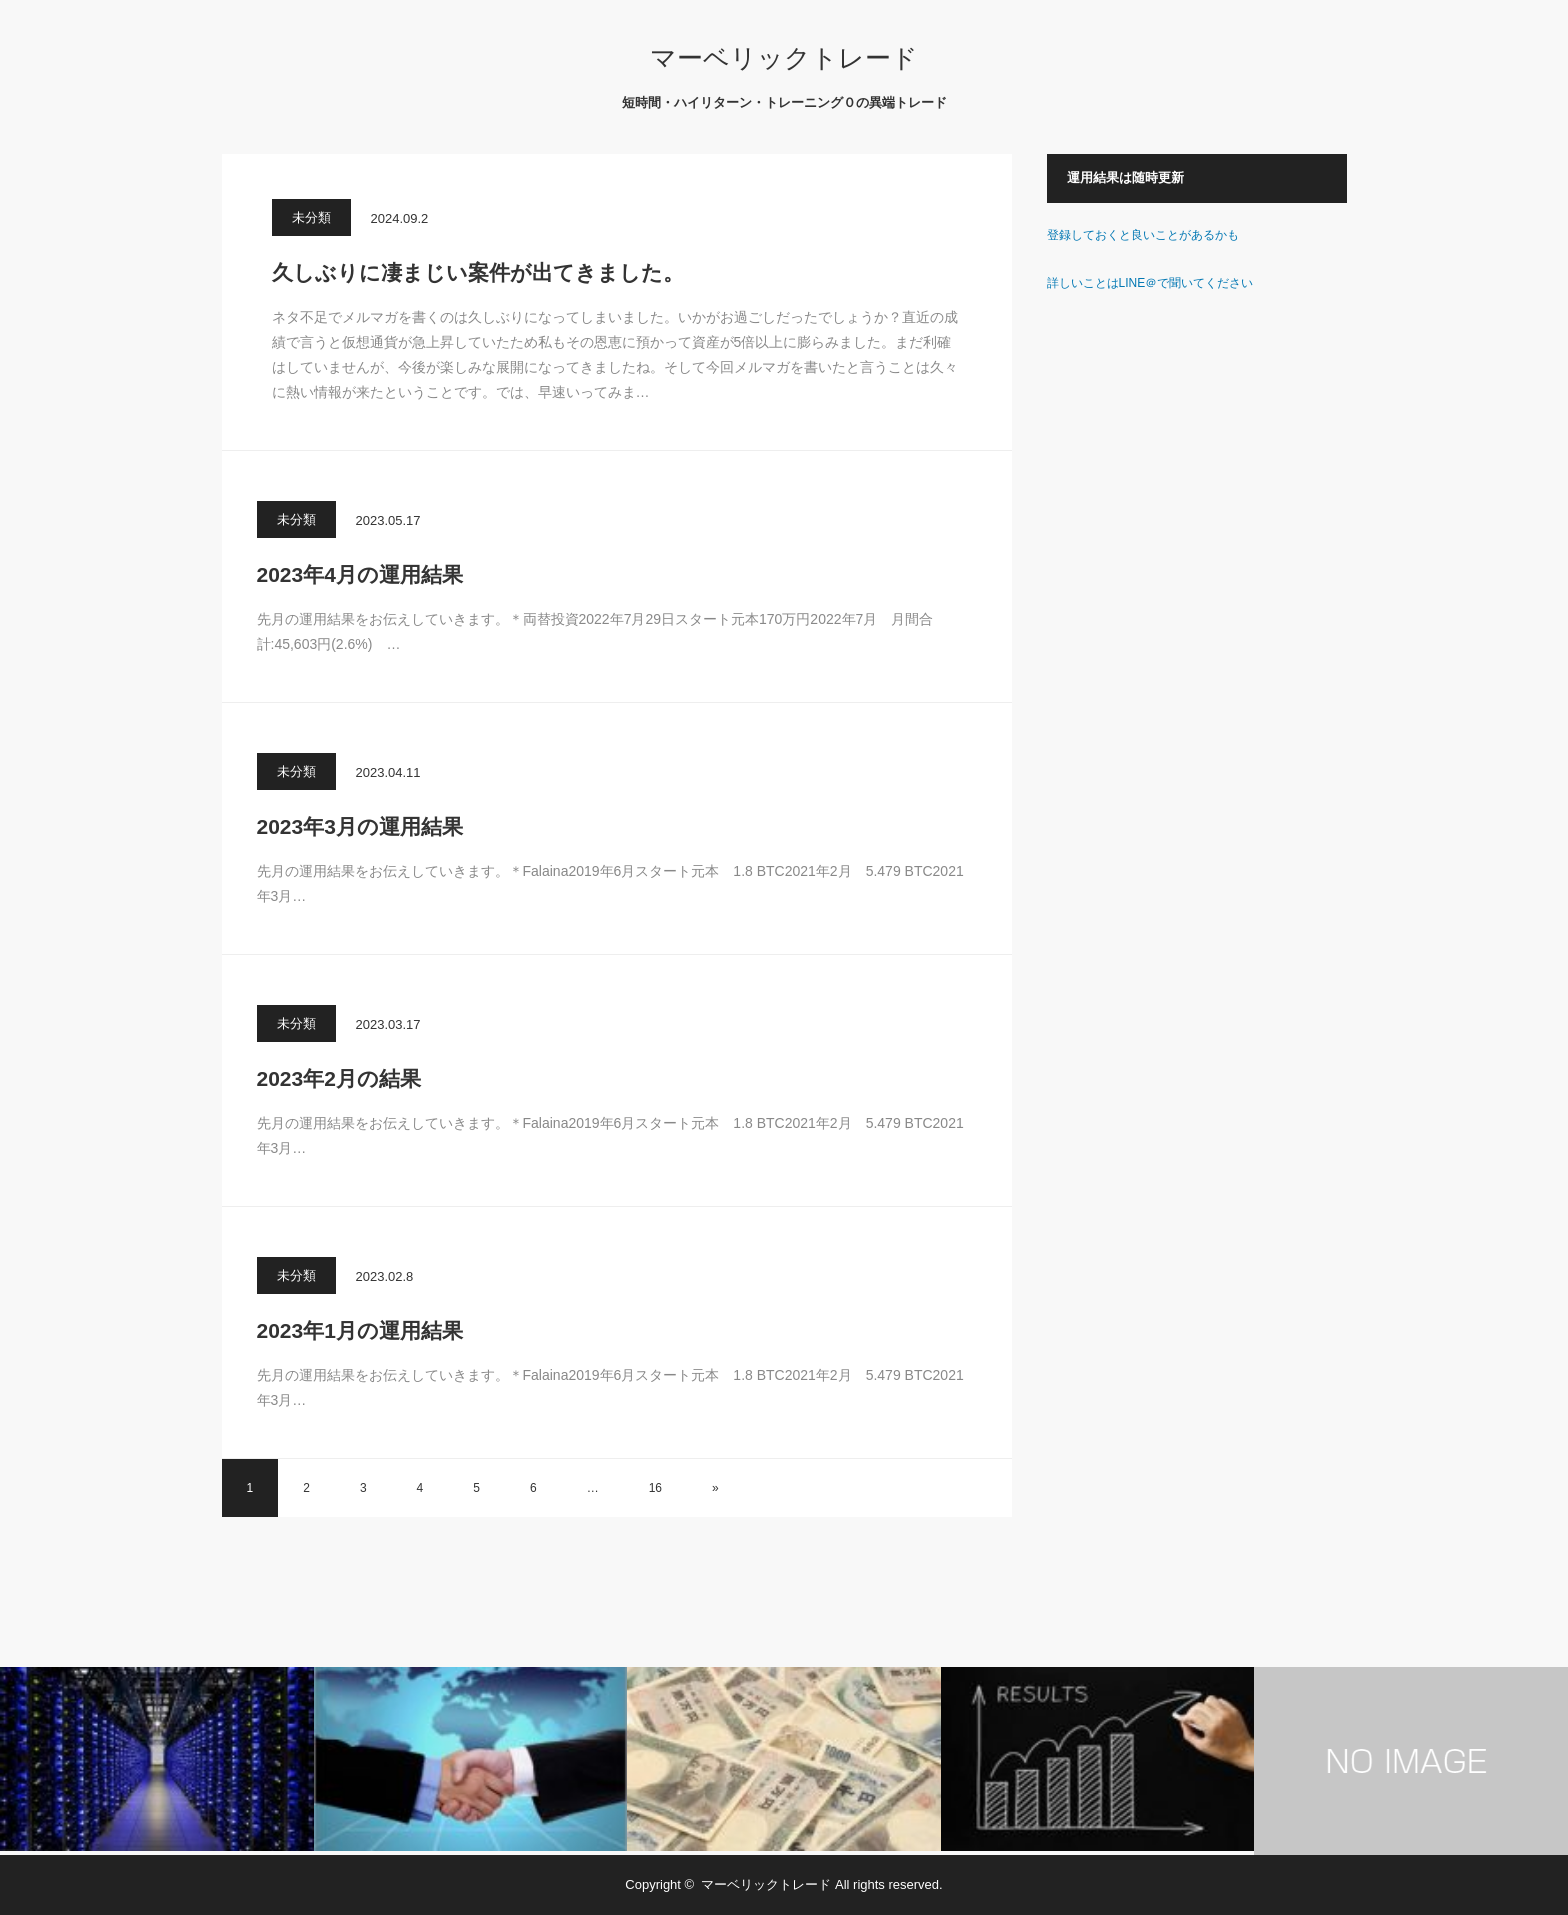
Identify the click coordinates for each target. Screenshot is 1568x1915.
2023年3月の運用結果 (360, 826)
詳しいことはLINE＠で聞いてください (1150, 283)
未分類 (311, 217)
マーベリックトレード (784, 58)
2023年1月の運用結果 (360, 1330)
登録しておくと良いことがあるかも (1143, 235)
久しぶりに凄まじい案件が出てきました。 (478, 272)
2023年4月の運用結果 (360, 574)
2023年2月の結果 (339, 1078)
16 (655, 1488)
